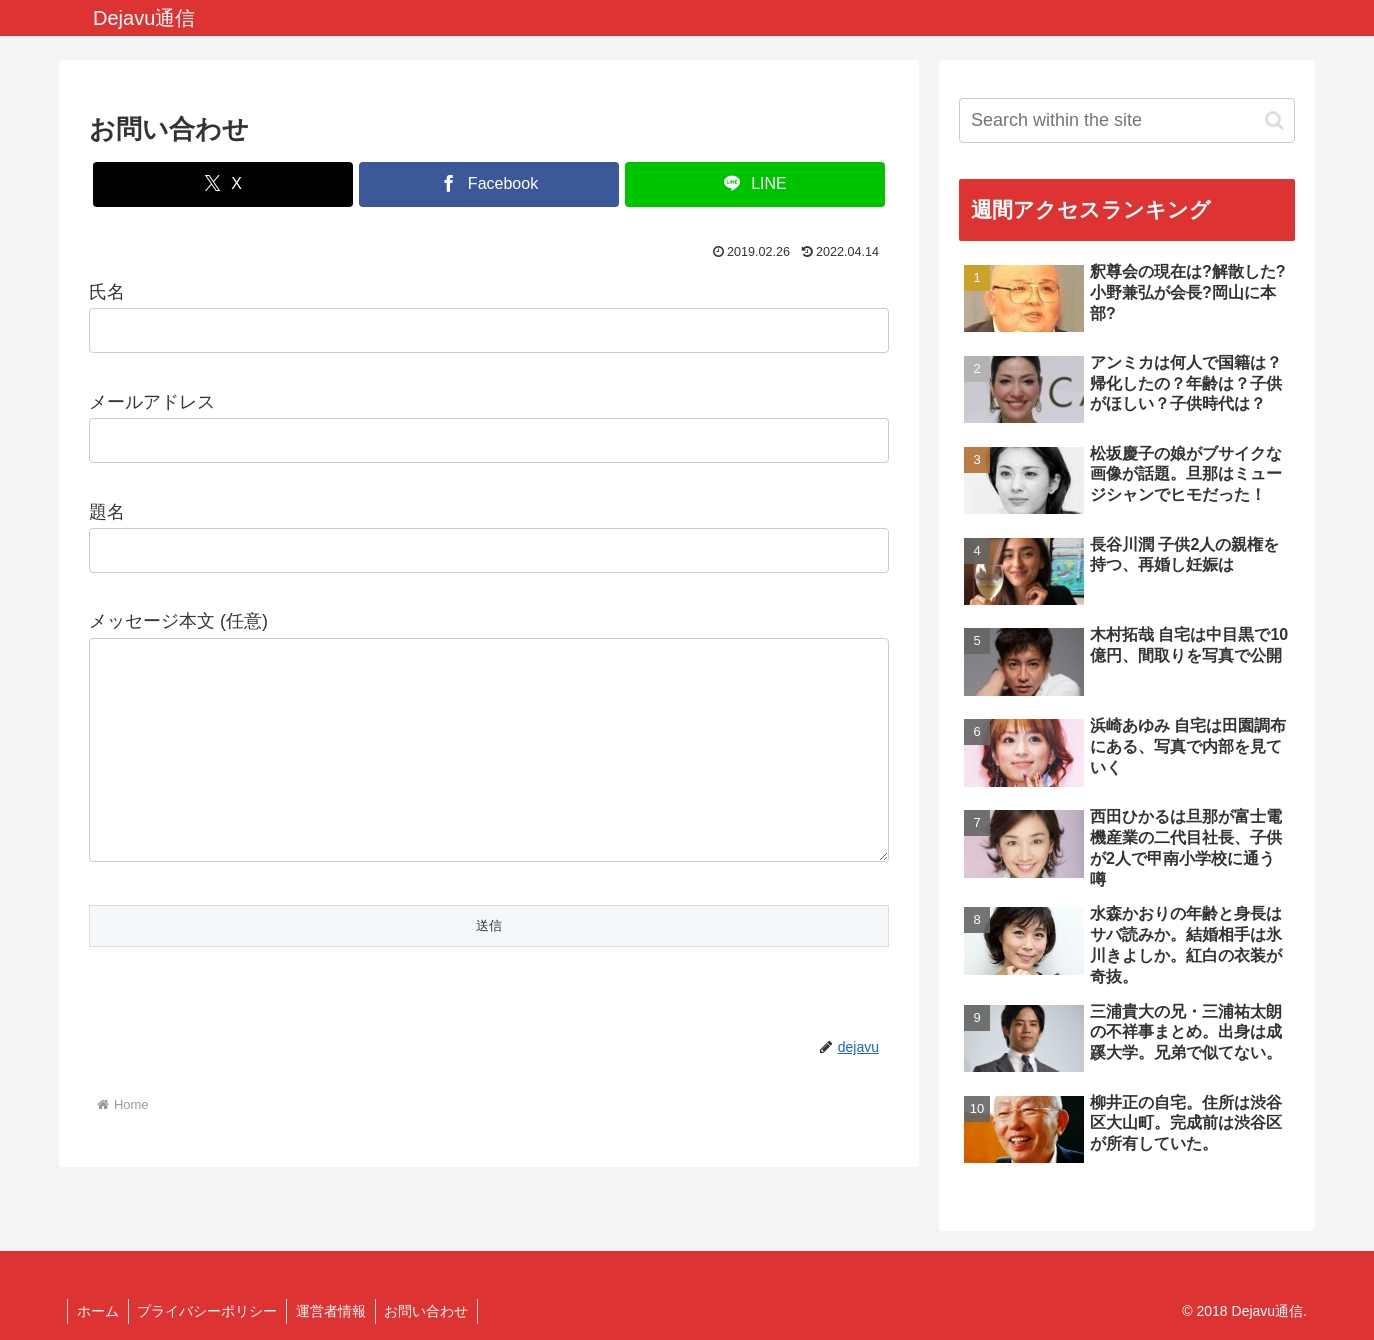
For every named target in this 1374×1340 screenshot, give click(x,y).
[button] (1274, 120)
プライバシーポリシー (211, 1311)
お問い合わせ (435, 1311)
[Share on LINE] (755, 184)
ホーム (99, 1311)
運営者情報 (337, 1311)
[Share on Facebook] (489, 184)
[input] (1127, 120)
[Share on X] (223, 184)
